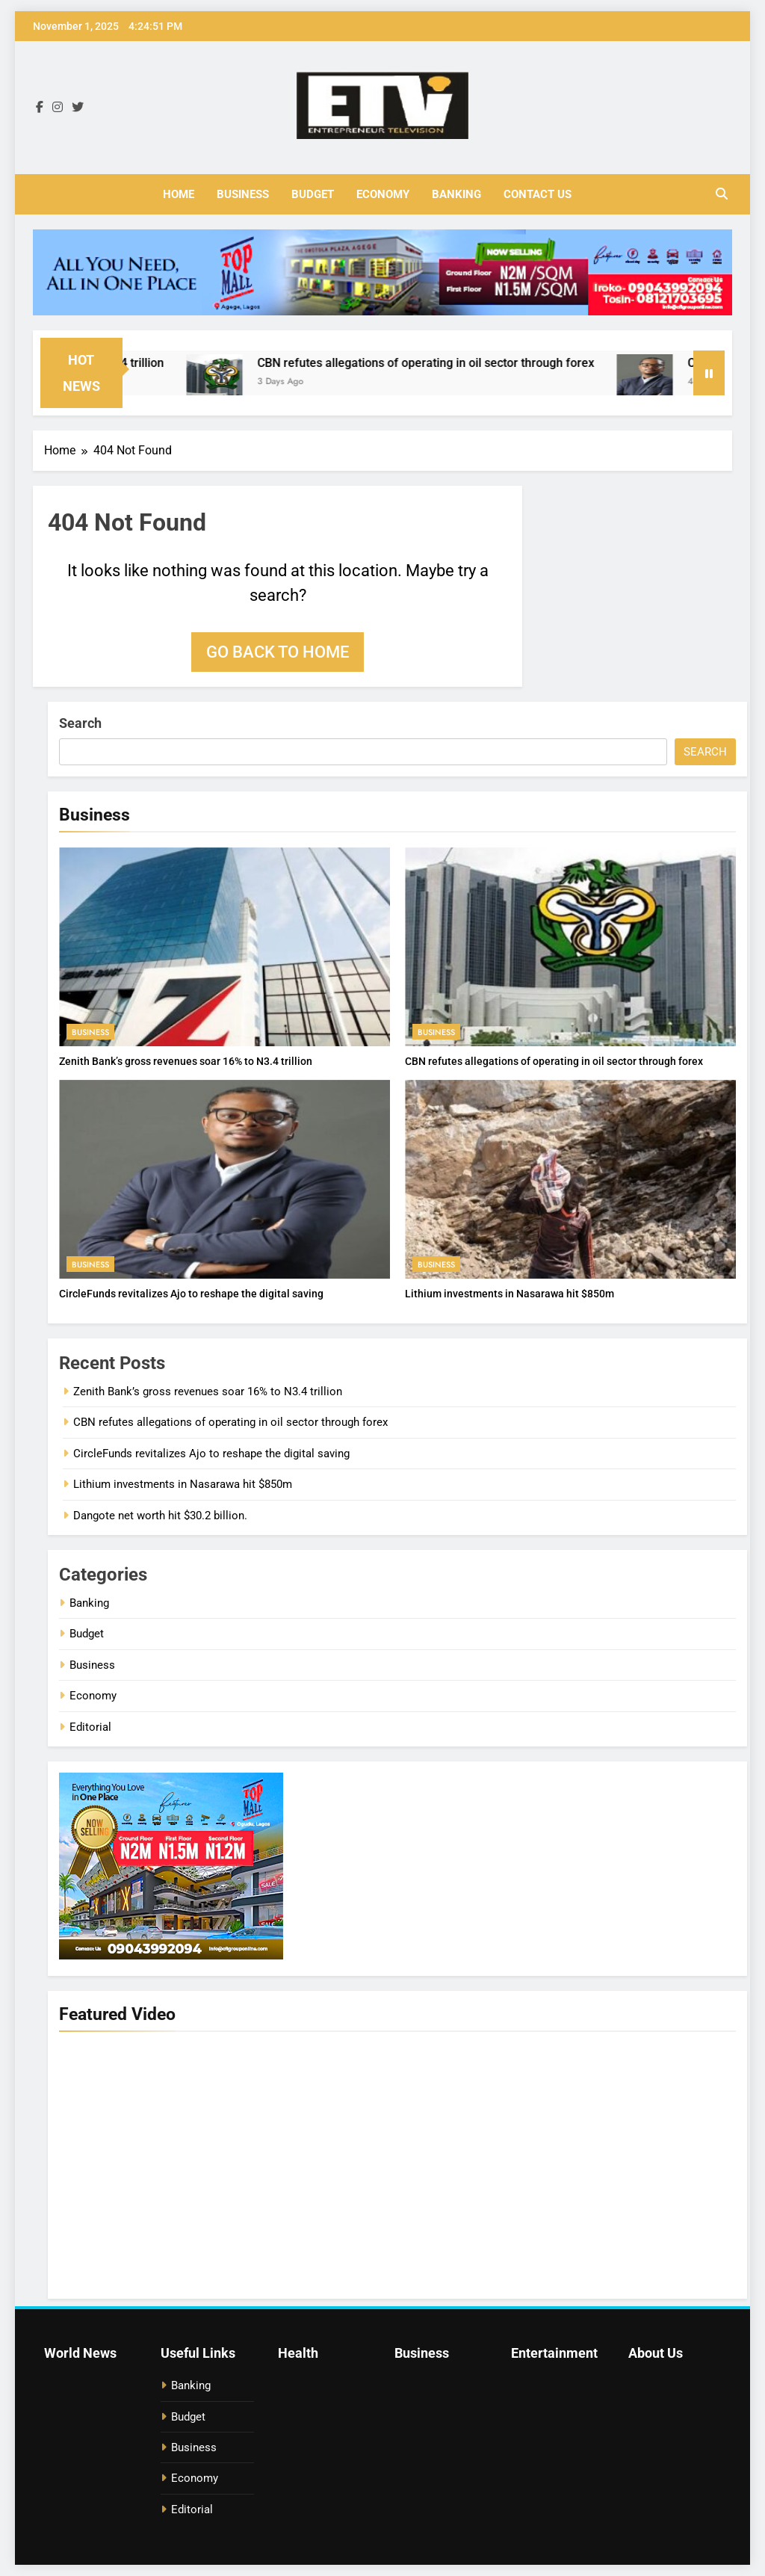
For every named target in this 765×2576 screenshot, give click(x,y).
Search (80, 723)
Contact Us (538, 194)
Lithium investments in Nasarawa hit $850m (509, 1294)
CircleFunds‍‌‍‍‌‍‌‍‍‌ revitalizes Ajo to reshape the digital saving (191, 1294)
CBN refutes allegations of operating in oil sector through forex (437, 363)
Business (243, 194)
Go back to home (277, 652)
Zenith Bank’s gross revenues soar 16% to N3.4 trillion (185, 1061)
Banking (456, 194)
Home (178, 194)
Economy (382, 194)
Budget (312, 194)
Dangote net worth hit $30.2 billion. (160, 1515)
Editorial (90, 1727)
